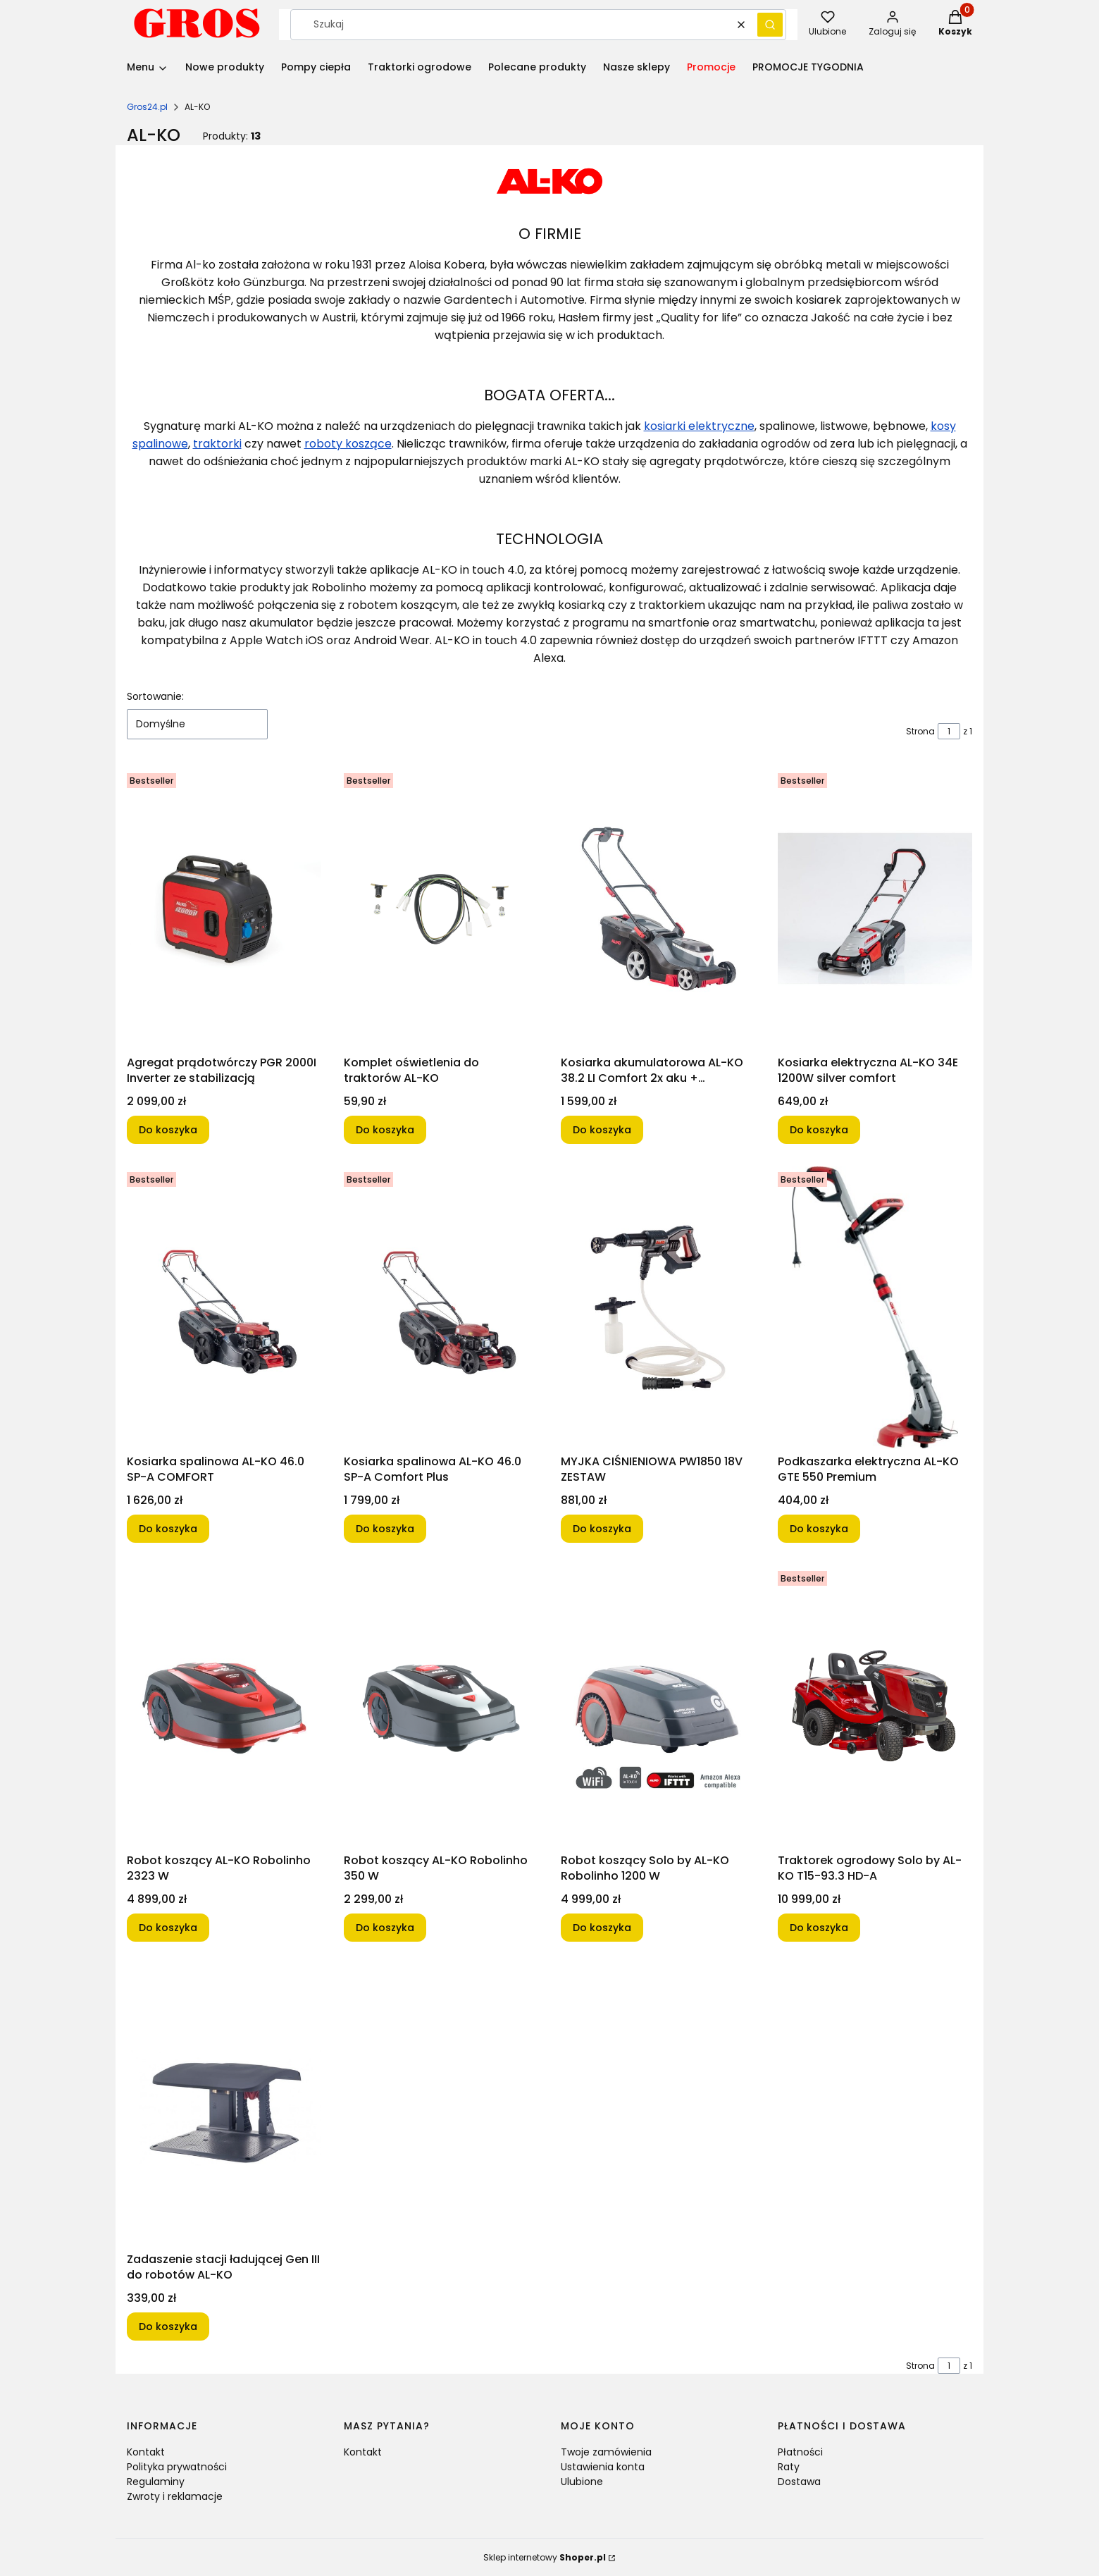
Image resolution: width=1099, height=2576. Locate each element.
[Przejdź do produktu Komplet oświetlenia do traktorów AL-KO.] (441, 908)
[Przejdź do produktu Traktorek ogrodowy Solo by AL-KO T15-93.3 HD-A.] (875, 1706)
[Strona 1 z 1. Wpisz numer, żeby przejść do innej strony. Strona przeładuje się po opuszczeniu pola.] (949, 731)
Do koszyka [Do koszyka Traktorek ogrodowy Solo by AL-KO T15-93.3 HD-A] (819, 1928)
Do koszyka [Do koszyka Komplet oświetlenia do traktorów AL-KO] (385, 1130)
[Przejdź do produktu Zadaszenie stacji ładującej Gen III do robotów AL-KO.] (224, 2105)
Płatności (800, 2452)
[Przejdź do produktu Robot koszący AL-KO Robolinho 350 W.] (441, 1706)
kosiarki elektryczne (699, 426)
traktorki (217, 444)
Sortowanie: (155, 696)
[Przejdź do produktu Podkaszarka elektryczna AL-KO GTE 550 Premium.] (875, 1307)
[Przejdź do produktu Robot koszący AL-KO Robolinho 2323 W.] (224, 1706)
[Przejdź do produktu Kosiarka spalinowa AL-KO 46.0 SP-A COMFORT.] (224, 1307)
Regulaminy (156, 2482)
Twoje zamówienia (606, 2452)
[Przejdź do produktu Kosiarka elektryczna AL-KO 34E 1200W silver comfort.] (875, 908)
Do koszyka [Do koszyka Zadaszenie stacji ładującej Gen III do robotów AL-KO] (168, 2326)
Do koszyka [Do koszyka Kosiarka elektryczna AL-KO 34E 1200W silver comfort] (819, 1130)
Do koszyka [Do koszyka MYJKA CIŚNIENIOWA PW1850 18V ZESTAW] (602, 1529)
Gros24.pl (147, 107)
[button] (770, 25)
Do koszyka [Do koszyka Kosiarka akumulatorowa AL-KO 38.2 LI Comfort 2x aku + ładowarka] (602, 1130)
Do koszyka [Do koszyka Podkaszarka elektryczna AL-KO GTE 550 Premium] (819, 1529)
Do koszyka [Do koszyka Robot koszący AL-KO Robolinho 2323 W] (168, 1928)
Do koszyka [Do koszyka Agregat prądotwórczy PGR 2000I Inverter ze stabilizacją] (168, 1130)
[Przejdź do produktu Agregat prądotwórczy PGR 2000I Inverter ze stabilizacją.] (224, 908)
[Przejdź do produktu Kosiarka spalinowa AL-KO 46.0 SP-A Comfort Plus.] (441, 1307)
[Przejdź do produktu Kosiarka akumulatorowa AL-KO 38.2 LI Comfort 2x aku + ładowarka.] (658, 908)
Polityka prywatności (177, 2467)
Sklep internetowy (544, 2557)
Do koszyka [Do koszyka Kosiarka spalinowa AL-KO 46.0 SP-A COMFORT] (168, 1529)
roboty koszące (348, 444)
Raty (789, 2467)
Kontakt (146, 2452)
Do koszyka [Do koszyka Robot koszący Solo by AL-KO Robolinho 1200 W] (602, 1928)
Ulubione (582, 2482)
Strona (920, 731)
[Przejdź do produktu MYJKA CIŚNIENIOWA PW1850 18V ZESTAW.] (658, 1307)
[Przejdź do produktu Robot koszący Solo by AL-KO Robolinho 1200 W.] (658, 1706)
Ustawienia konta (603, 2467)
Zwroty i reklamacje (175, 2496)
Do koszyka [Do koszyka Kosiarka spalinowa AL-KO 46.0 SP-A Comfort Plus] (385, 1529)
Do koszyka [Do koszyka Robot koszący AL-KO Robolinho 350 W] (385, 1928)
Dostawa (799, 2482)
